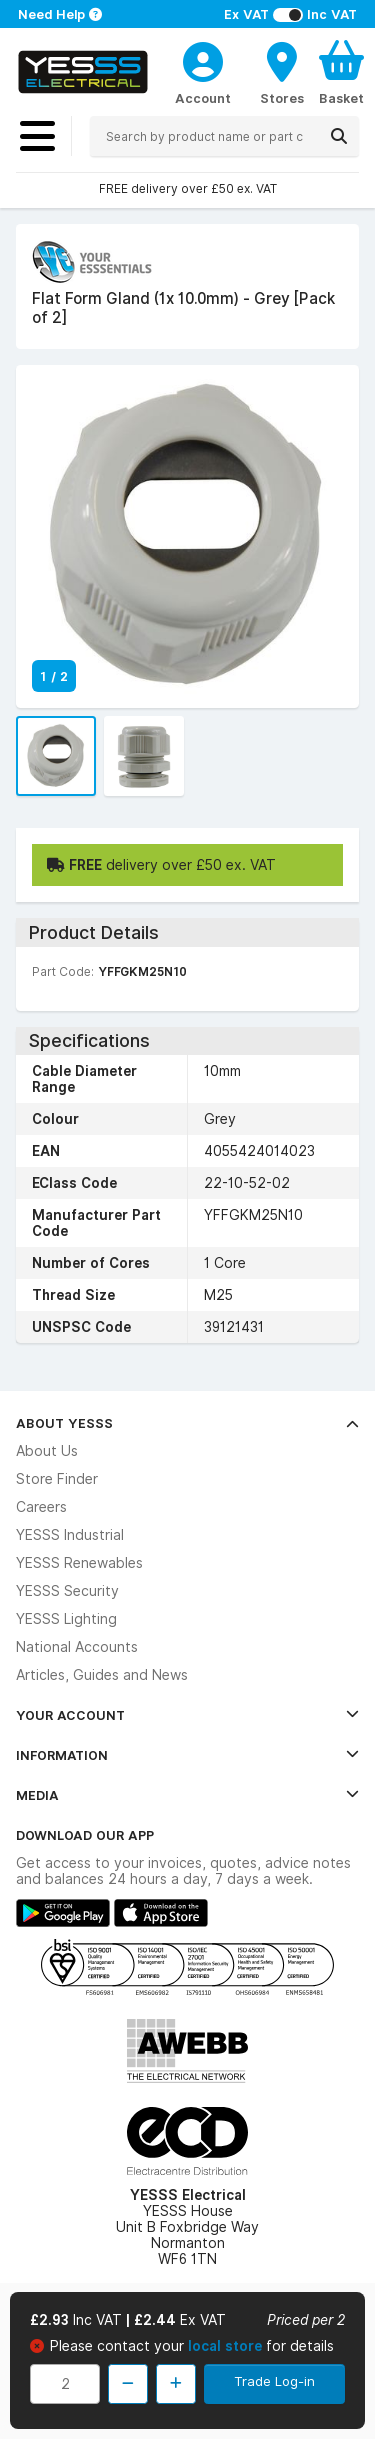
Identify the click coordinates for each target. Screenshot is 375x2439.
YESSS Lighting (66, 1619)
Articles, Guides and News (102, 1675)
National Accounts (77, 1647)
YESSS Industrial (70, 1535)
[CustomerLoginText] (203, 59)
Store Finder (57, 1479)
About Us (47, 1451)
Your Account (187, 1715)
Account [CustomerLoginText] (203, 98)
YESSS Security (67, 1591)
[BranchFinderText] (282, 72)
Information (187, 1755)
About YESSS (187, 1423)
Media (187, 1795)
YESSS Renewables (79, 1563)
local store (227, 2346)
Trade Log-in (274, 2381)
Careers (41, 1507)
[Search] (339, 136)
